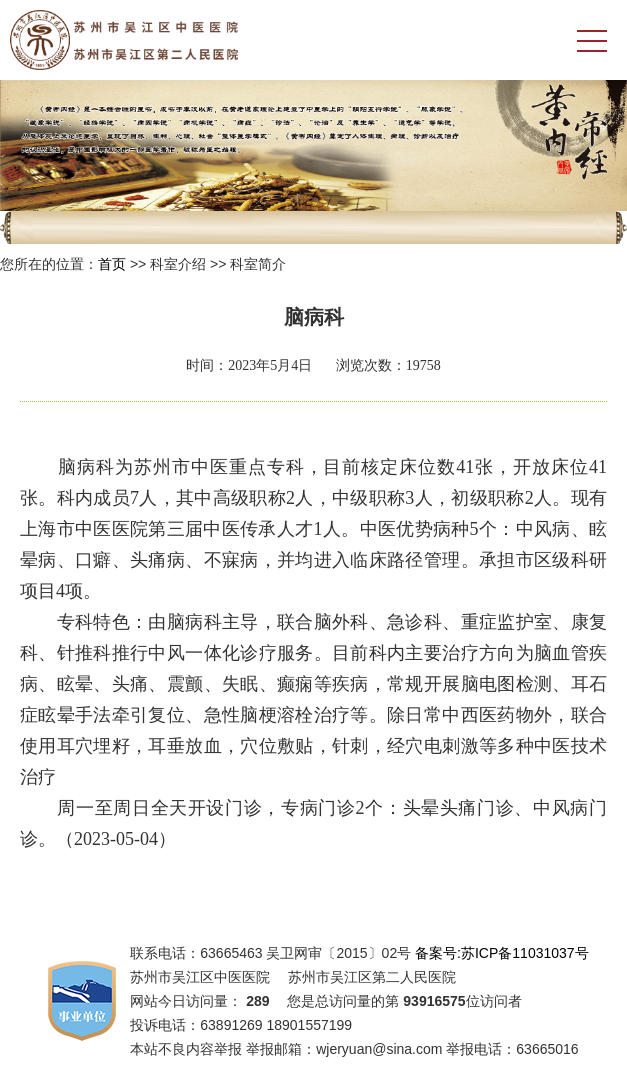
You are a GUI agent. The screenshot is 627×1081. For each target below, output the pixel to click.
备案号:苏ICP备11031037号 (502, 953)
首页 (112, 264)
